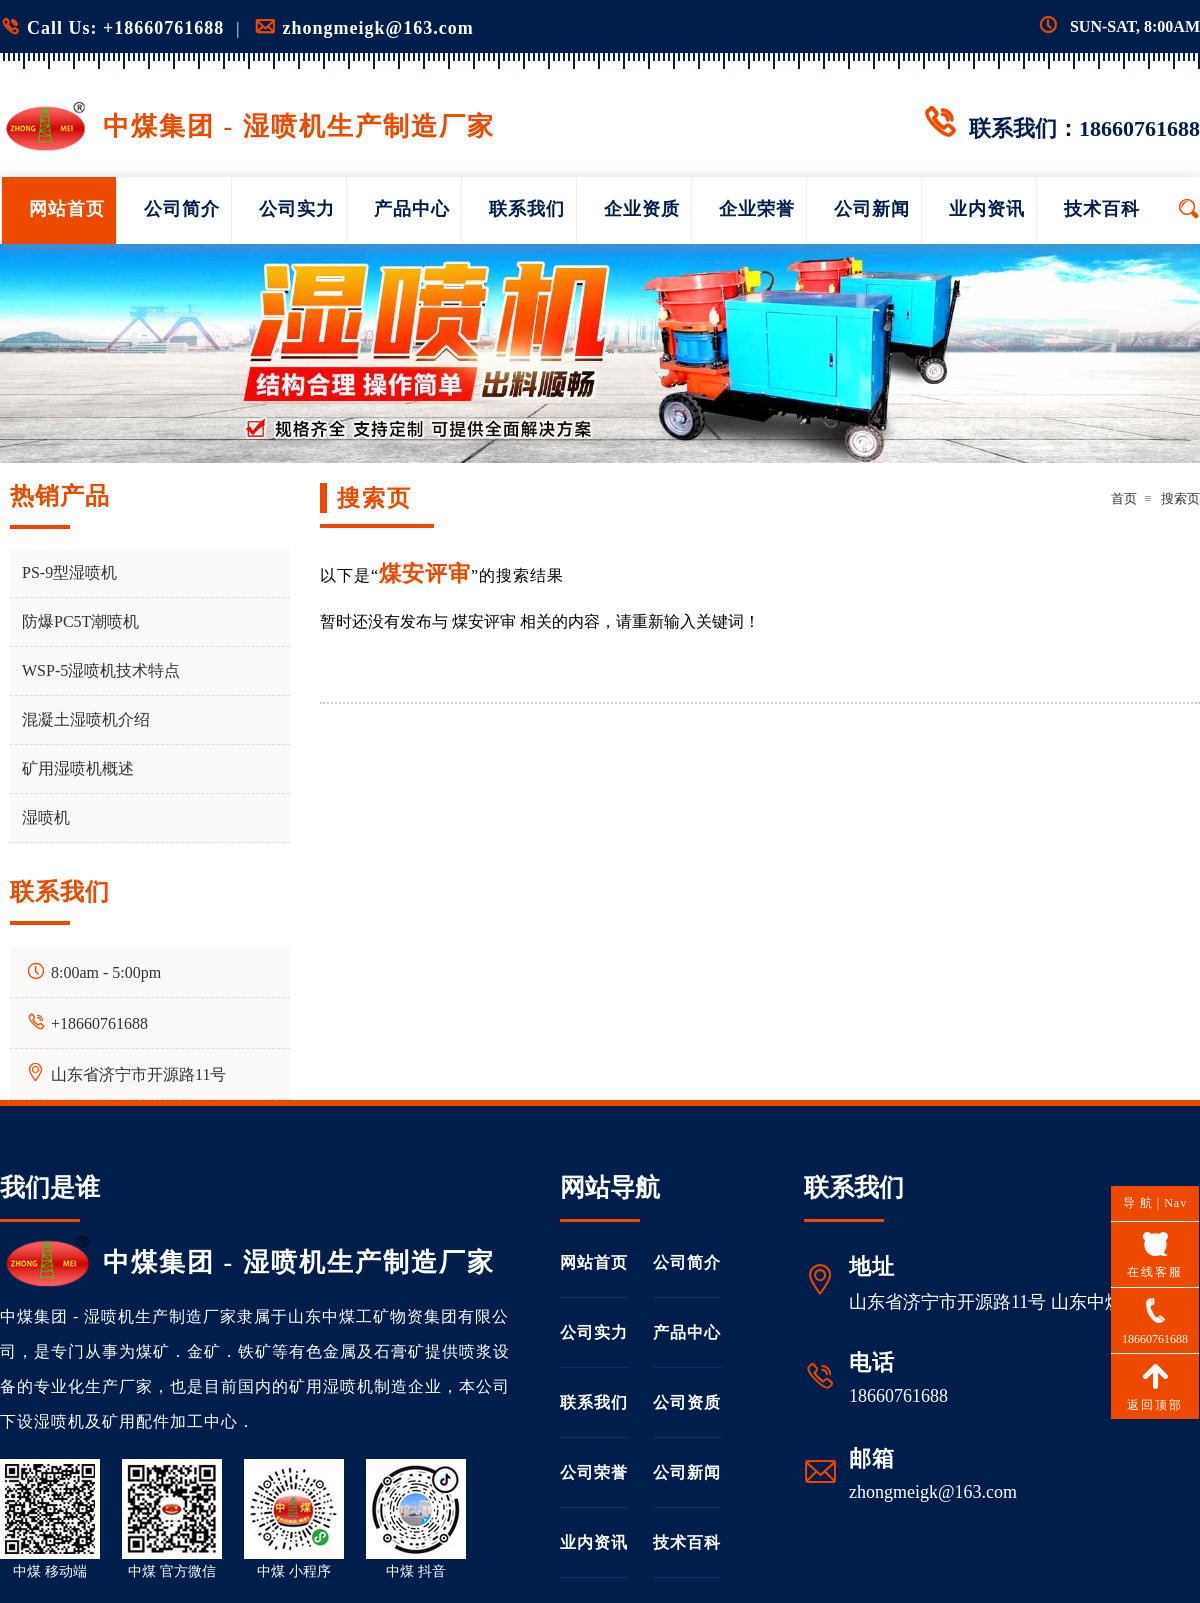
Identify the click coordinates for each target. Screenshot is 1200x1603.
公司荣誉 (594, 1472)
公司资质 (687, 1402)
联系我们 (527, 209)
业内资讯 (987, 209)
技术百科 (1102, 209)
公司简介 (182, 209)
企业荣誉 (757, 209)
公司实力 (297, 209)
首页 (1124, 498)
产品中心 (412, 209)
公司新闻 (872, 209)
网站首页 (67, 209)
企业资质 (642, 209)
